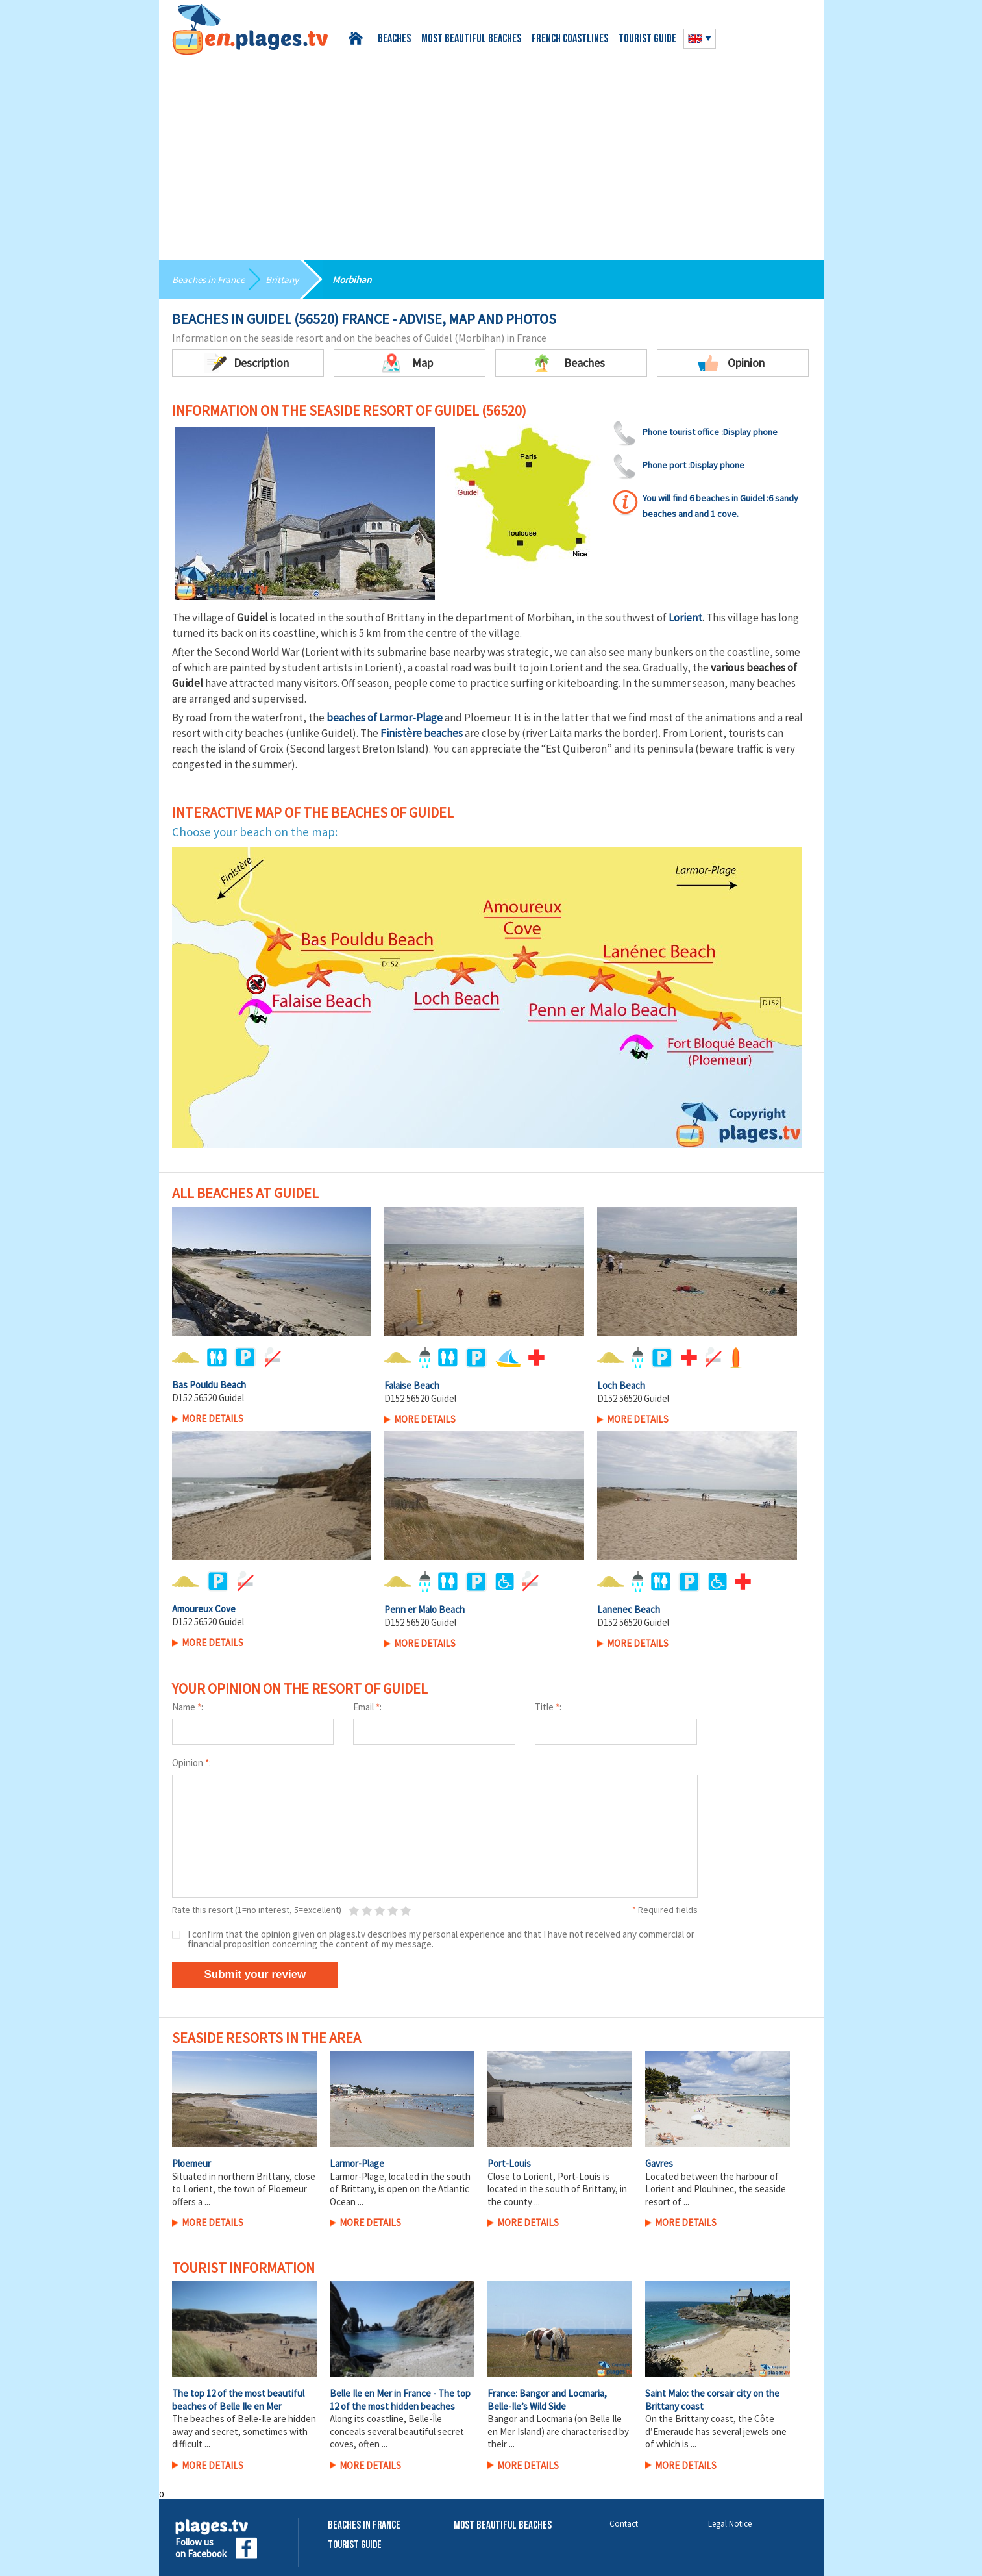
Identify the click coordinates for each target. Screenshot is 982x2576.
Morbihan (360, 279)
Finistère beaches (421, 733)
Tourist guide (647, 39)
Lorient (685, 617)
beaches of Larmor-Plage (384, 717)
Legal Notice (730, 2523)
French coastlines (570, 39)
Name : (187, 1707)
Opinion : (191, 1763)
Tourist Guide (355, 2545)
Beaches (394, 39)
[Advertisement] (491, 153)
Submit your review (255, 1974)
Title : (548, 1707)
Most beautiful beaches (471, 39)
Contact (623, 2523)
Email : (367, 1707)
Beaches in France (211, 279)
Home (358, 38)
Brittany (288, 279)
